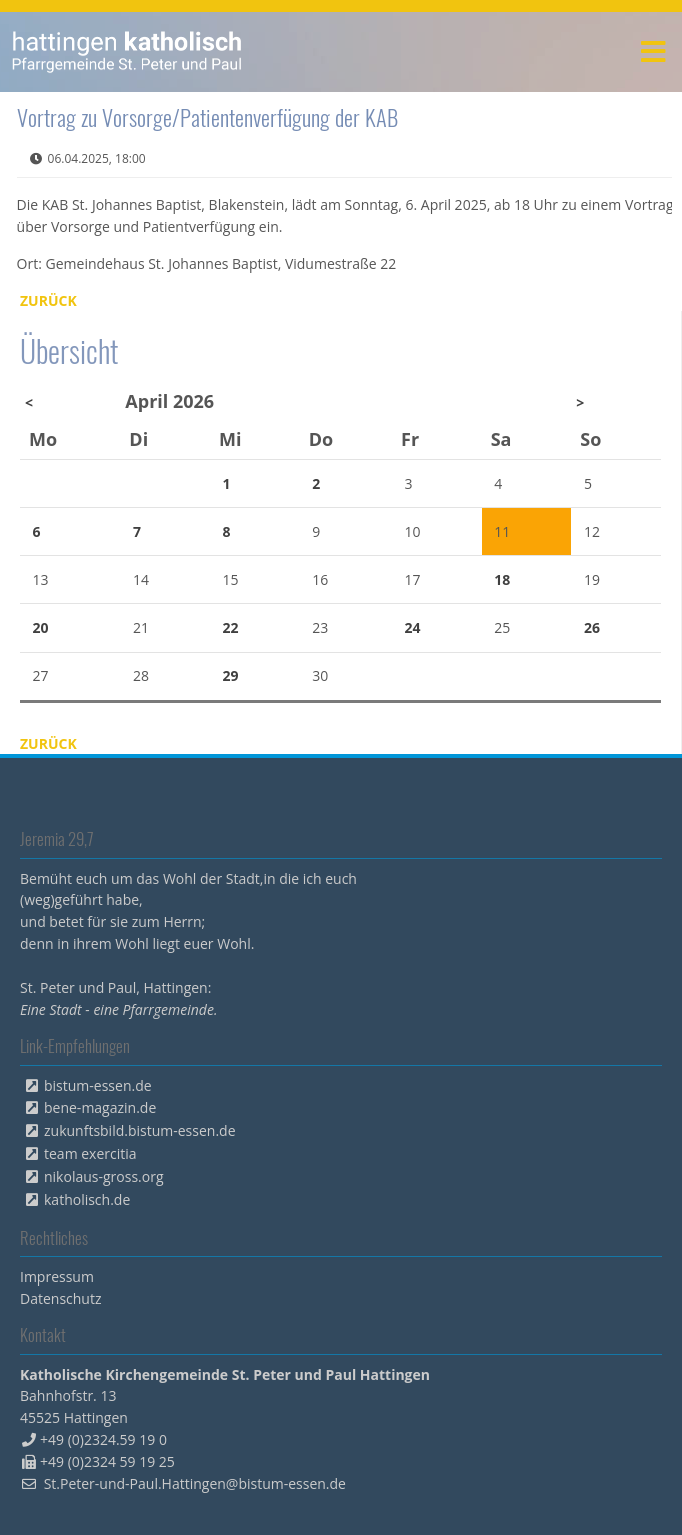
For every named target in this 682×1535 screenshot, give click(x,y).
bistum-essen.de (98, 1085)
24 (413, 627)
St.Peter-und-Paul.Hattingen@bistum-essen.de (195, 1483)
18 (502, 579)
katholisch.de (87, 1199)
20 (41, 627)
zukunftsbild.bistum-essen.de (140, 1130)
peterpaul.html (127, 52)
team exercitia (90, 1153)
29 (231, 675)
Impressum (57, 1276)
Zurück (48, 300)
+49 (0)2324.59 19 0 (103, 1439)
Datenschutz (60, 1298)
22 (231, 627)
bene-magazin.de (100, 1107)
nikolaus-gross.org (104, 1176)
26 (592, 627)
